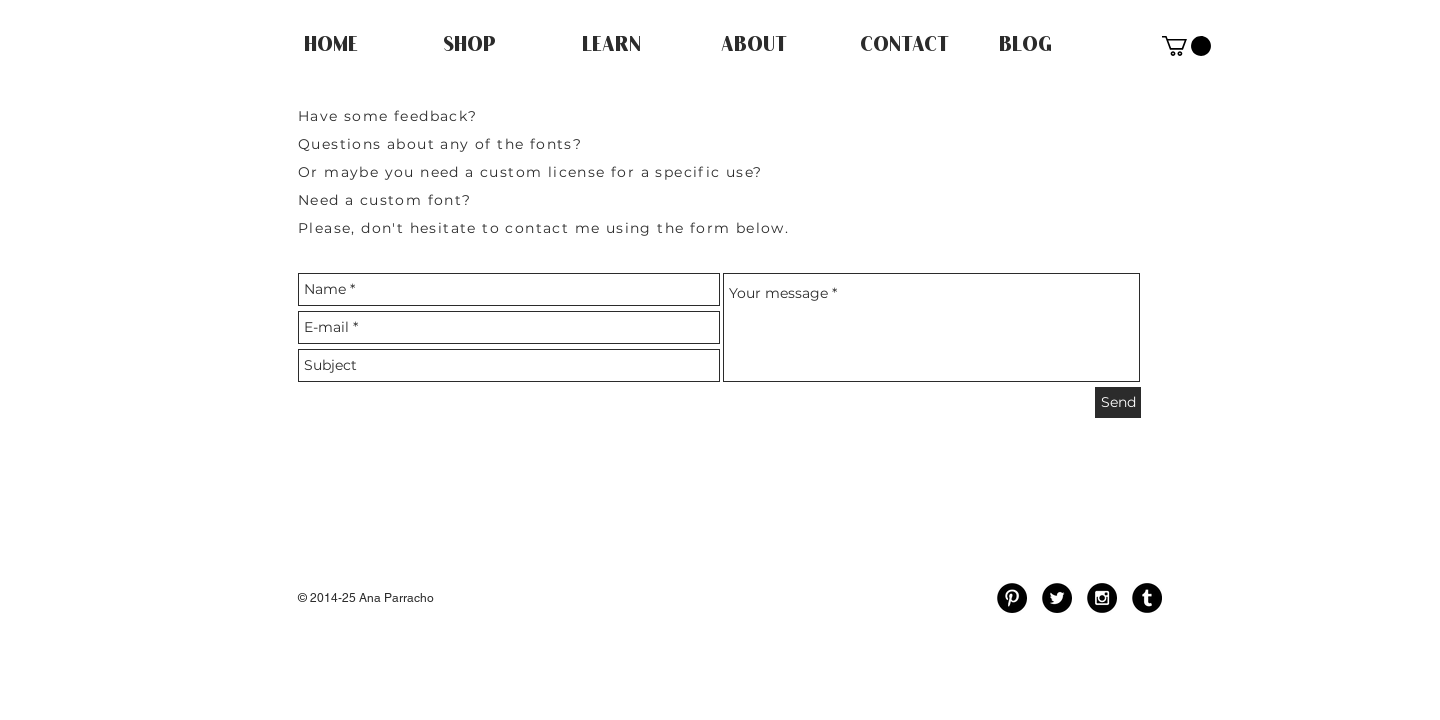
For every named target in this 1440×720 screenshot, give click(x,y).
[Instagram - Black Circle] (1102, 598)
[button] (1186, 46)
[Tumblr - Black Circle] (1147, 598)
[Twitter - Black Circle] (1057, 598)
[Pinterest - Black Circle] (1012, 598)
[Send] (1118, 402)
